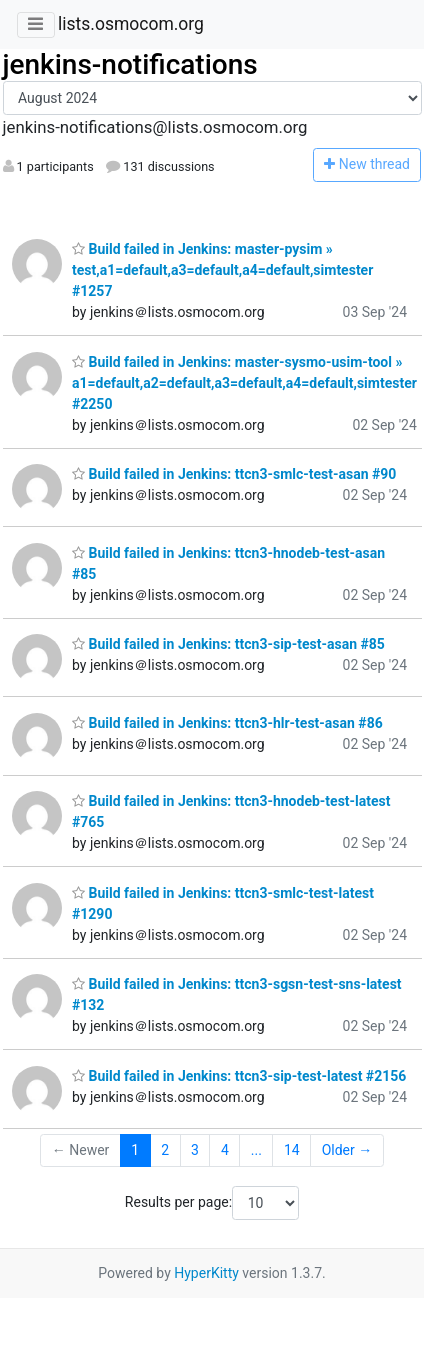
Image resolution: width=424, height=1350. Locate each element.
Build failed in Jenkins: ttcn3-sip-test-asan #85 (228, 644)
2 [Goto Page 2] (165, 1150)
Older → (347, 1150)
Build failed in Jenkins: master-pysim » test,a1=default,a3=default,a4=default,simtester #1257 (222, 270)
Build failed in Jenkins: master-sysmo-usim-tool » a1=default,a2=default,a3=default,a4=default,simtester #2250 (244, 383)
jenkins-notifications (130, 64)
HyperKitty (206, 1273)
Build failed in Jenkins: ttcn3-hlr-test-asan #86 (227, 723)
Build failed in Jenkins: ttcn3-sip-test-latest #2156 (239, 1076)
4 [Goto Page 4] (225, 1150)
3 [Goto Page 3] (195, 1150)
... (256, 1150)
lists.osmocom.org (131, 24)
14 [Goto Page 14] (292, 1150)
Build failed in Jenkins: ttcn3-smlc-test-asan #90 (234, 474)
